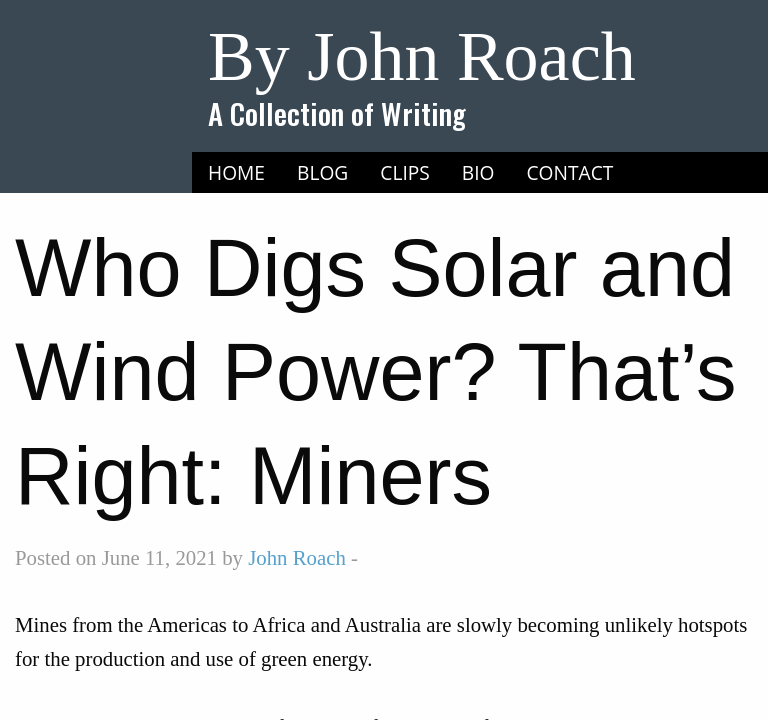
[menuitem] (236, 173)
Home (236, 172)
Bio (478, 172)
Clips (405, 172)
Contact (570, 172)
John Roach (297, 557)
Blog (322, 172)
